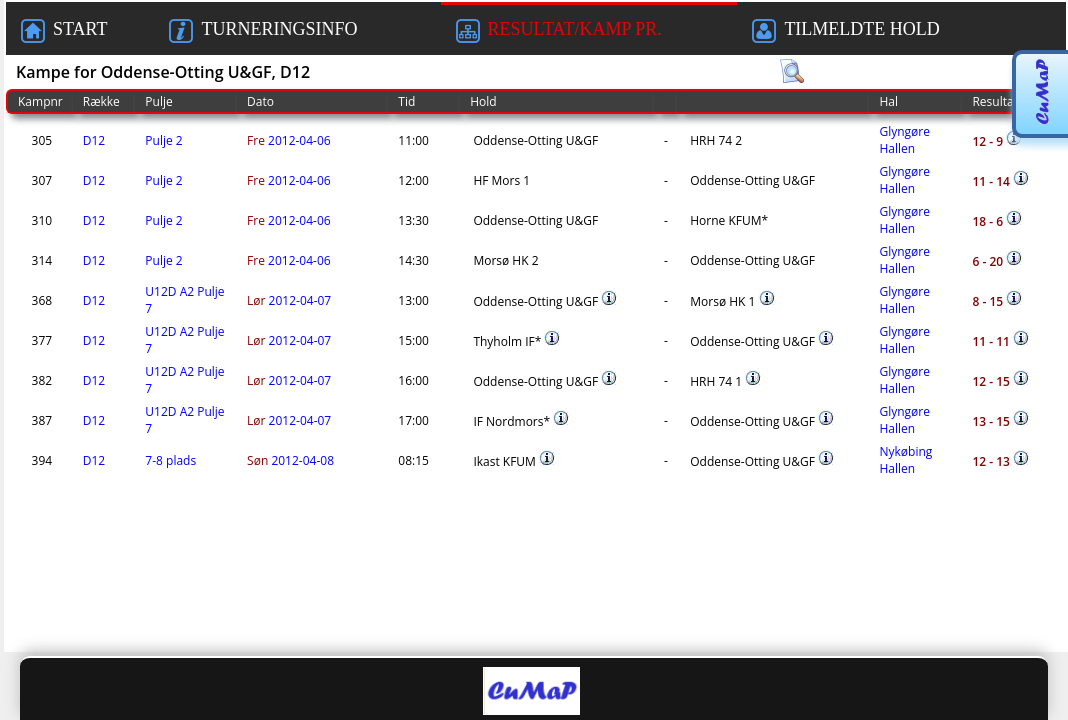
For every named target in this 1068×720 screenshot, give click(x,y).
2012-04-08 (290, 460)
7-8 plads (170, 460)
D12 (94, 140)
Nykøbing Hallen (905, 460)
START (64, 31)
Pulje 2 (163, 140)
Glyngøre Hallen (904, 140)
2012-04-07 (289, 300)
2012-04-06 (289, 140)
